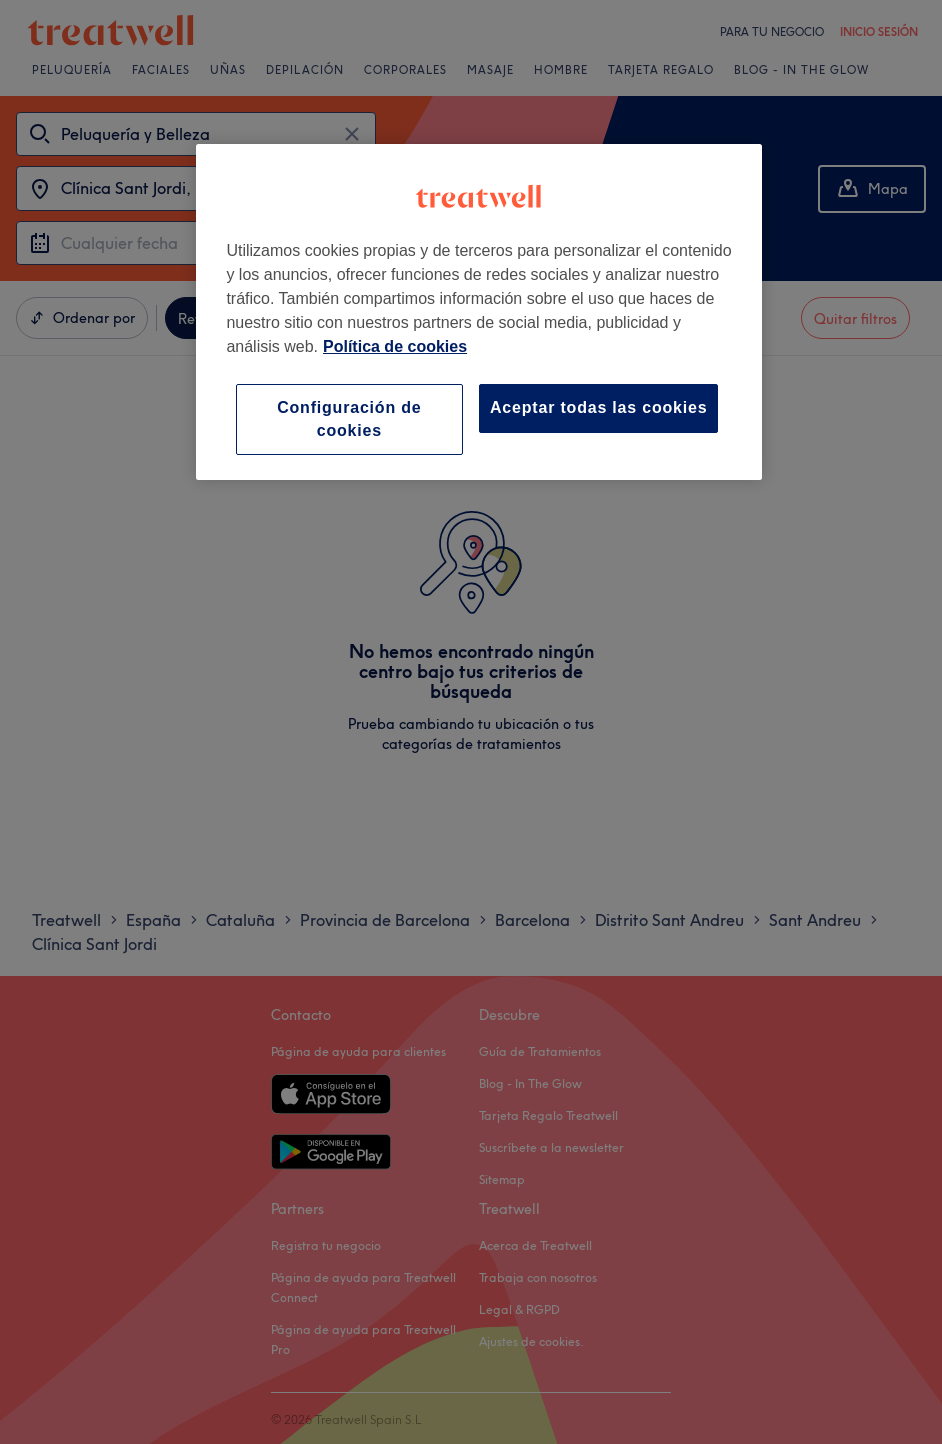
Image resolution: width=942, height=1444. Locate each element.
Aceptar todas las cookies (598, 407)
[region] (478, 312)
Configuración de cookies (349, 418)
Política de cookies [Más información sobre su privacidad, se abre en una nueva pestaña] (395, 346)
